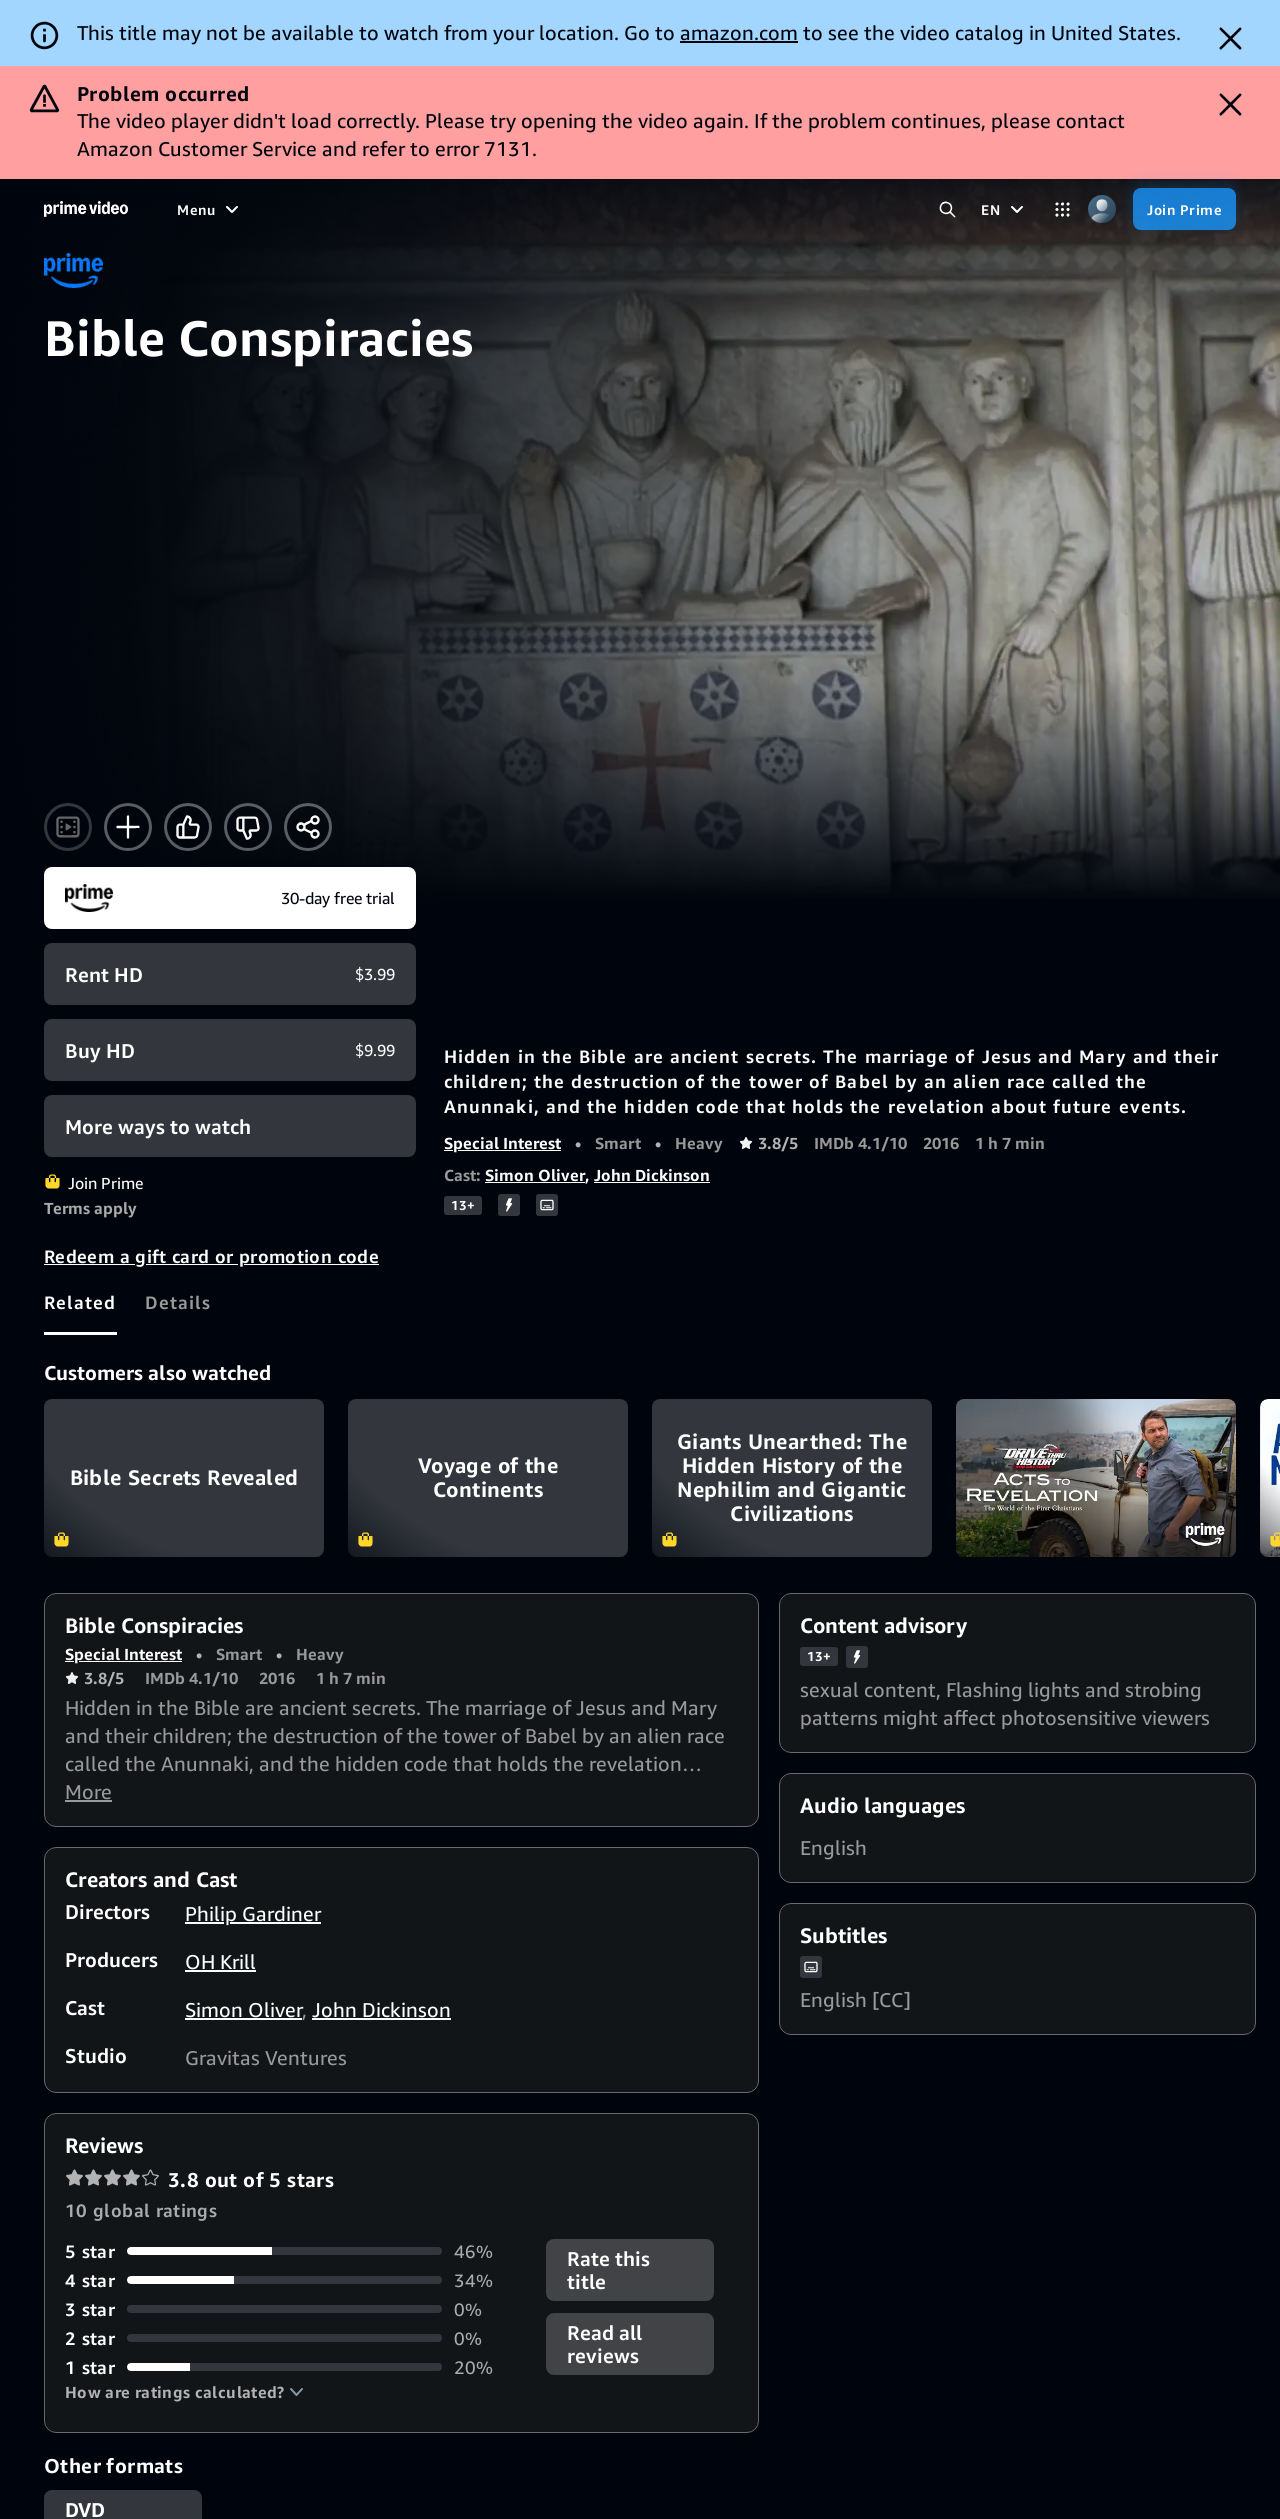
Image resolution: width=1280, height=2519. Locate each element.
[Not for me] (248, 827)
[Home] (86, 209)
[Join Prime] (1184, 209)
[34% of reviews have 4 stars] (293, 2280)
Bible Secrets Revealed (184, 1478)
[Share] (308, 827)
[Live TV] (675, 209)
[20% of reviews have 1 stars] (293, 2367)
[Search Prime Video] (947, 209)
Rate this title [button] (608, 2270)
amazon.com (739, 32)
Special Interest (502, 1143)
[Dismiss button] (1230, 38)
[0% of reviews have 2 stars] (293, 2338)
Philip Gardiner (253, 1913)
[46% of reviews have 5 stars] (293, 2251)
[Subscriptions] (792, 209)
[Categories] (1062, 209)
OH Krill (220, 1961)
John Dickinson (652, 1175)
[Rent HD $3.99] (230, 974)
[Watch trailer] (68, 827)
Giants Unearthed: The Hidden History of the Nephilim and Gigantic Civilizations (792, 1478)
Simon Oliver (535, 1175)
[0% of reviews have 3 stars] (293, 2309)
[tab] (80, 1302)
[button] (184, 2392)
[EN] (1005, 209)
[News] (602, 209)
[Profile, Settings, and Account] (1101, 209)
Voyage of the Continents (488, 1478)
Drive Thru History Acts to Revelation (1096, 1478)
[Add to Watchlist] (128, 827)
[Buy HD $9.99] (230, 1050)
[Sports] (532, 209)
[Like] (188, 827)
